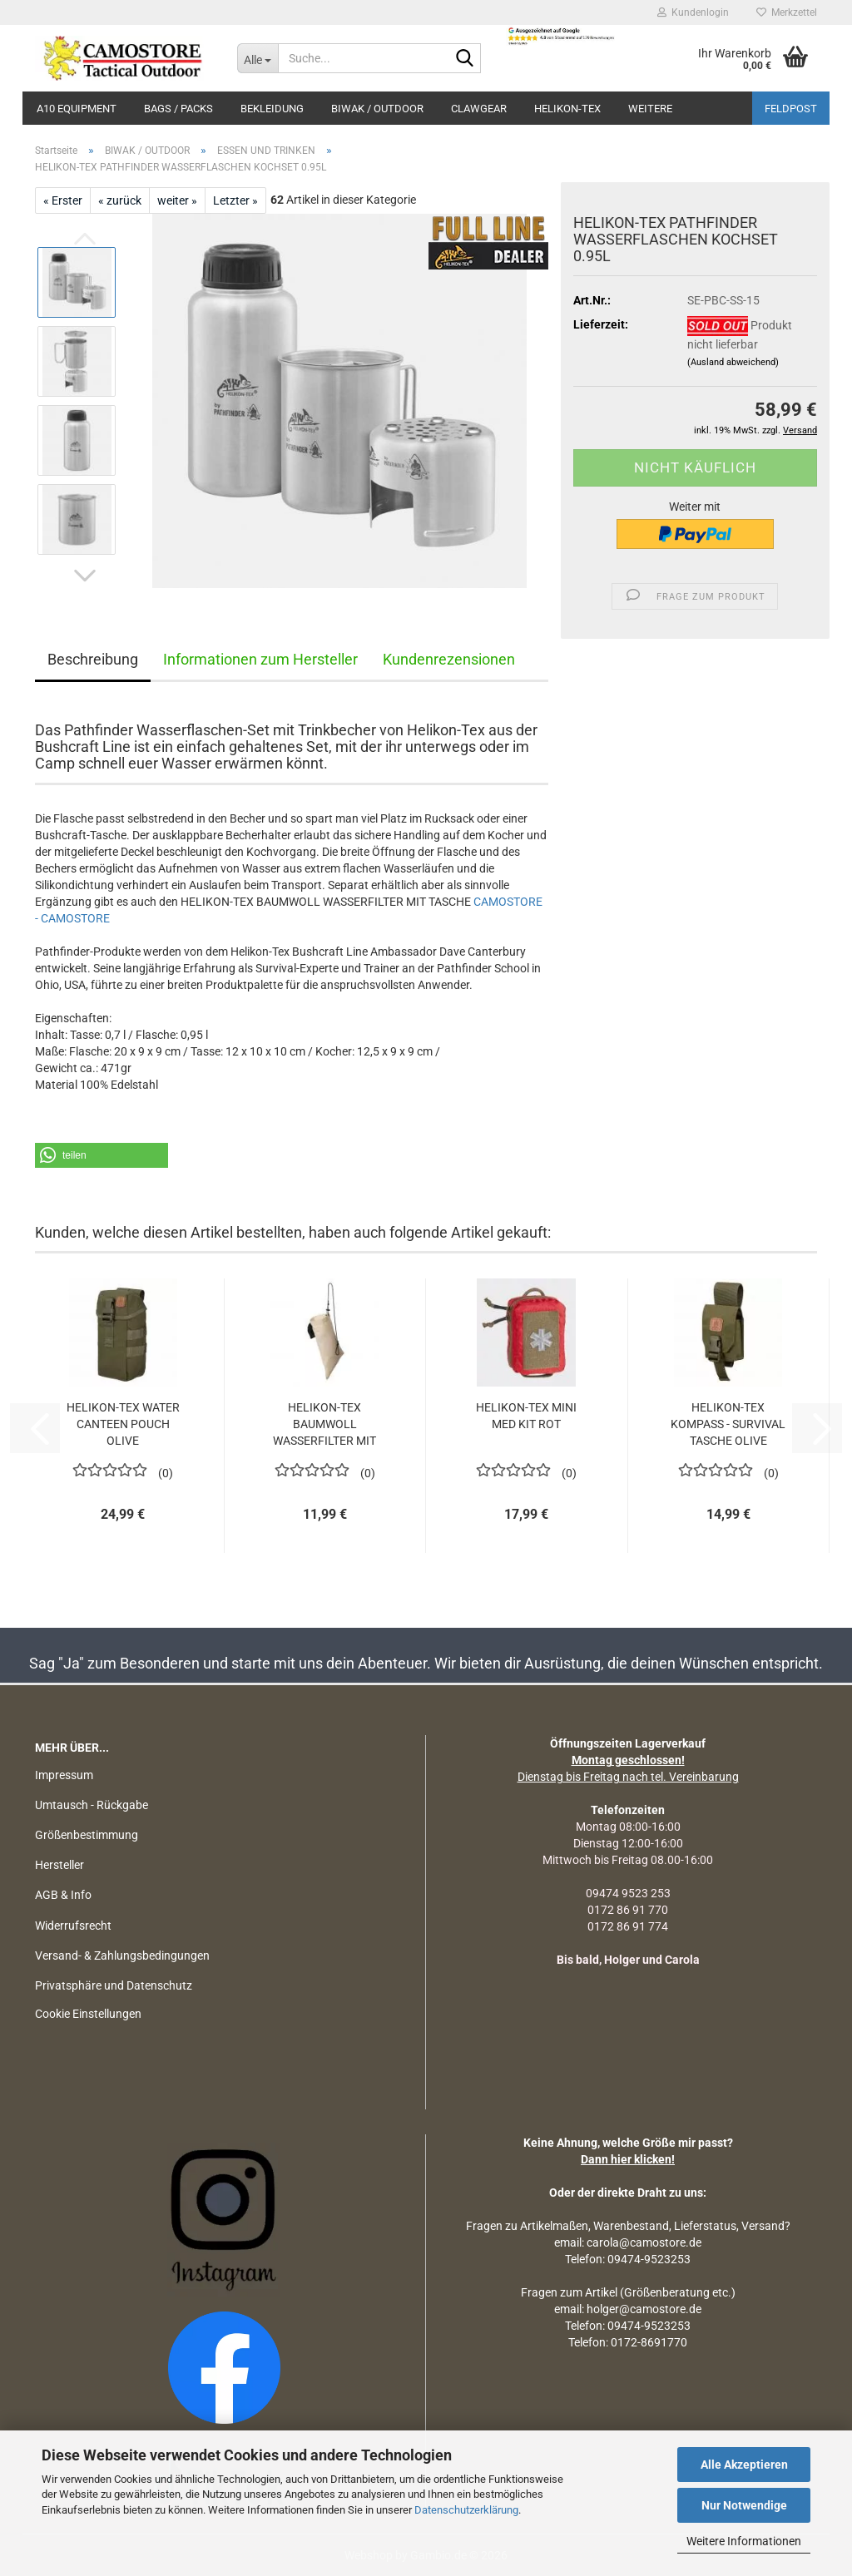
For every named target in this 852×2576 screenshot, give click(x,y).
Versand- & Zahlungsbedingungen (122, 1955)
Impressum (64, 1775)
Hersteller (59, 1864)
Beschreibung (92, 659)
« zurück (119, 200)
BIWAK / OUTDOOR (377, 108)
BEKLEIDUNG (272, 108)
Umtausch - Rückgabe (91, 1805)
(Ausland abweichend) (733, 362)
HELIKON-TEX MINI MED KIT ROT (526, 1416)
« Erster (62, 200)
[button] (85, 576)
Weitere (650, 108)
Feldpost (791, 108)
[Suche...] (257, 58)
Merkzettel (786, 12)
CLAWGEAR (479, 108)
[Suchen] (465, 59)
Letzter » (235, 200)
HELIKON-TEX (567, 108)
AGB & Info (63, 1894)
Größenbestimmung (86, 1835)
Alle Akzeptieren (744, 2464)
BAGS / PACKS (178, 108)
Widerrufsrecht (73, 1925)
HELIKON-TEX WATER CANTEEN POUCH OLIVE (123, 1424)
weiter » (177, 200)
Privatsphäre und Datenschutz (113, 1985)
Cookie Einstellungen (88, 2013)
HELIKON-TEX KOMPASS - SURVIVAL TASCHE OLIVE (728, 1424)
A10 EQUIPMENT (76, 108)
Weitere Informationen (743, 2541)
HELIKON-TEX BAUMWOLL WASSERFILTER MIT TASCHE (324, 1425)
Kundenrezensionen (449, 659)
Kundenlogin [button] (693, 12)
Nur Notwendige (744, 2505)
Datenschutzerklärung (466, 2510)
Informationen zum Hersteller (260, 659)
